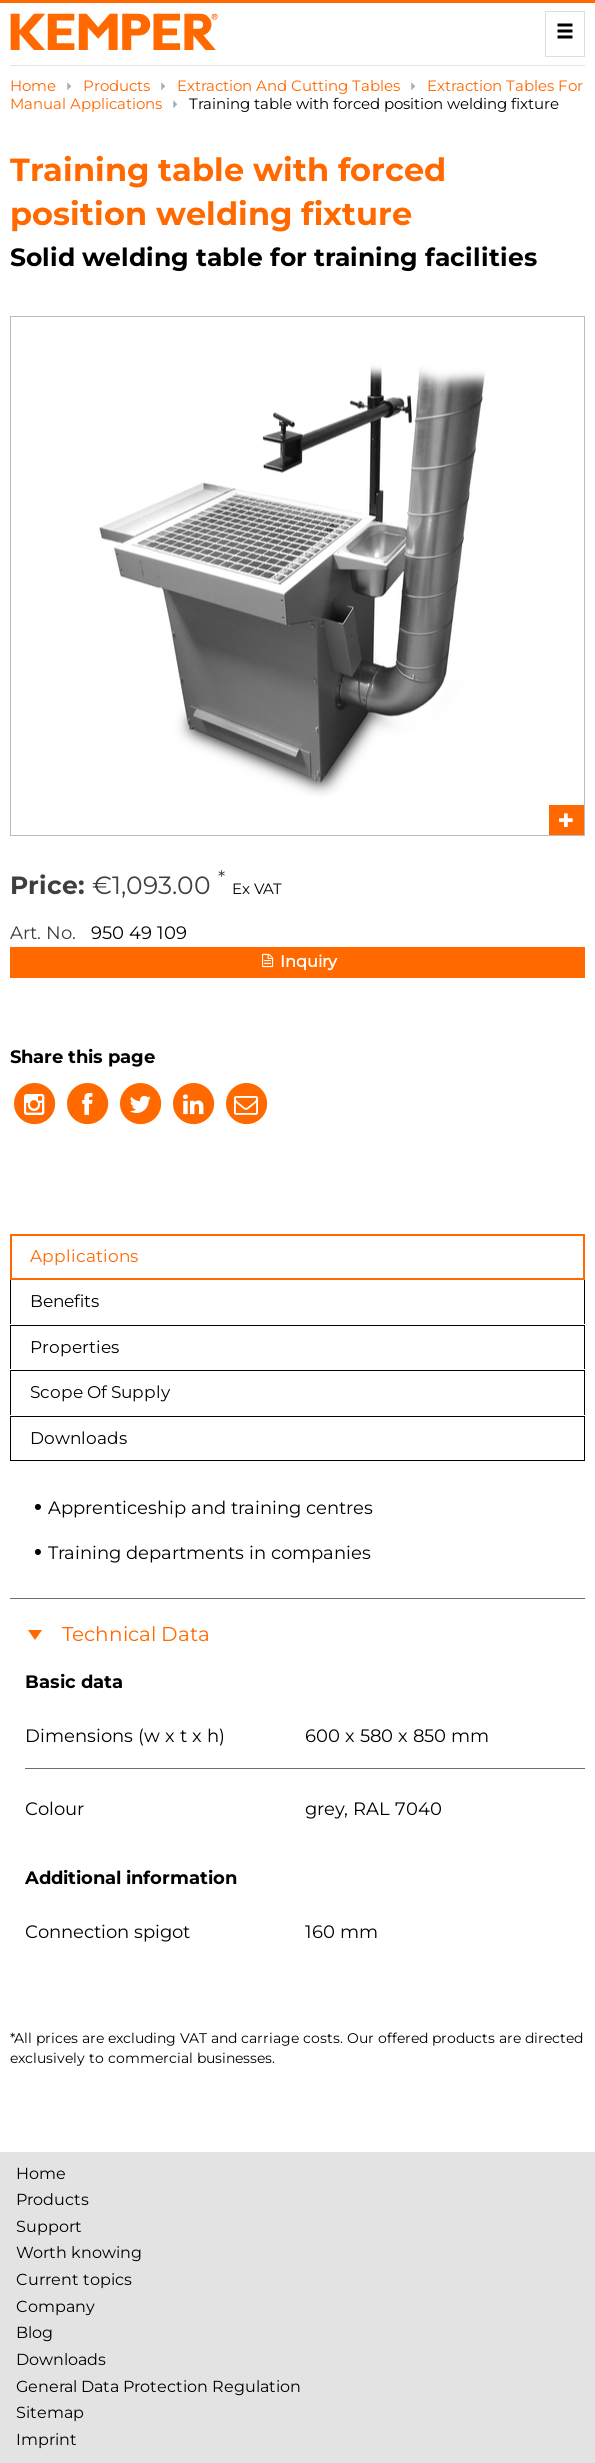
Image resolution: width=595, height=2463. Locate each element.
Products (118, 85)
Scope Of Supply (100, 1392)
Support (49, 2226)
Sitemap (50, 2412)
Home (35, 85)
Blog (34, 2332)
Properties (74, 1347)
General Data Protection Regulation (158, 2386)
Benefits (64, 1301)
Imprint (46, 2439)
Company (55, 2306)
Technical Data (136, 1634)
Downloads (78, 1438)
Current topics (74, 2279)
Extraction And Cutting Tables (290, 85)
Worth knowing (79, 2252)
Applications (84, 1256)
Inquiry (297, 963)
